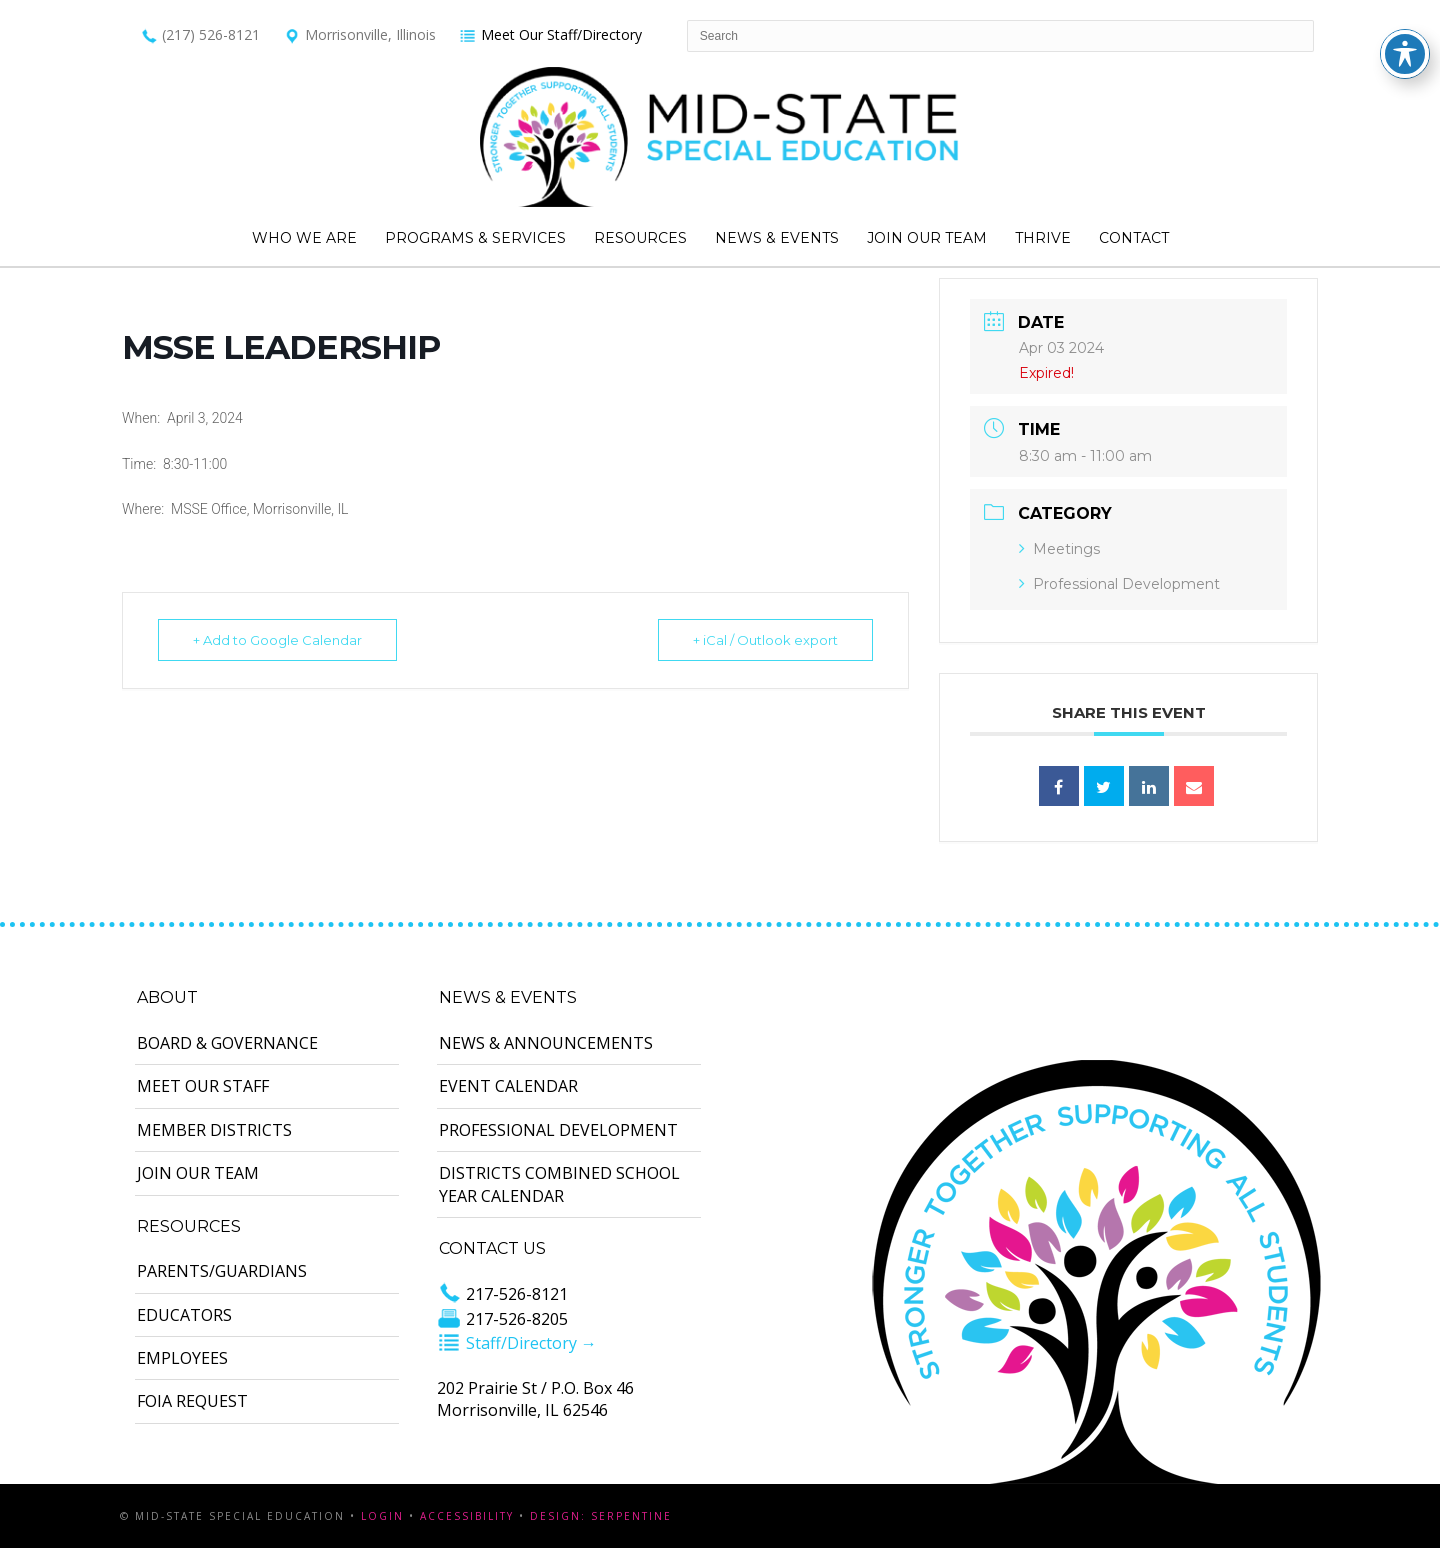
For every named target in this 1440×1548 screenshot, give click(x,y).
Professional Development (1119, 584)
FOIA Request (192, 1401)
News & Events (777, 238)
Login (382, 1516)
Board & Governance (227, 1043)
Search (1190, 239)
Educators (184, 1315)
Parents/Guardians (222, 1271)
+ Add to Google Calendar (277, 640)
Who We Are (304, 238)
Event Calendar (508, 1086)
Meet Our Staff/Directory (550, 34)
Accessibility (467, 1516)
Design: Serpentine (601, 1516)
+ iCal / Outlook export (765, 640)
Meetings (1059, 549)
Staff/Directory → (517, 1343)
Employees (182, 1358)
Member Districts (214, 1130)
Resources (640, 238)
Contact (1134, 238)
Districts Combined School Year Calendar (559, 1184)
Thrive (1043, 238)
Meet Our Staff (203, 1086)
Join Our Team (927, 238)
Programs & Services (475, 238)
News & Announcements (546, 1043)
